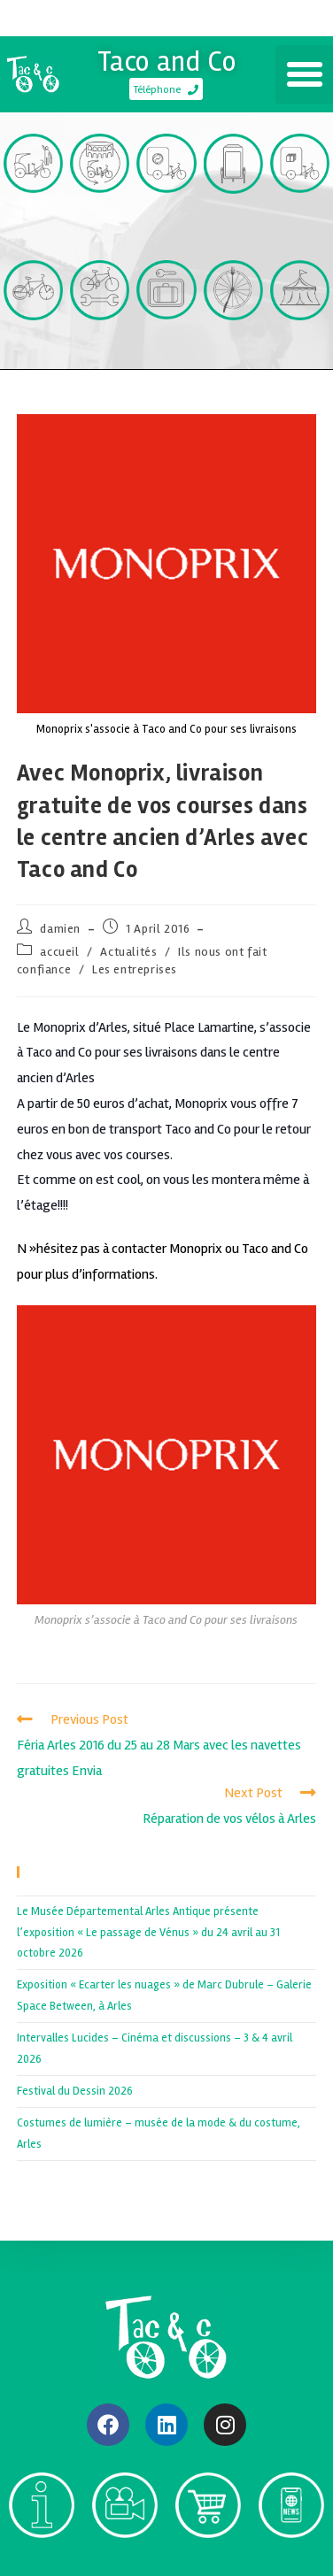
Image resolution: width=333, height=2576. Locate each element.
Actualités (128, 951)
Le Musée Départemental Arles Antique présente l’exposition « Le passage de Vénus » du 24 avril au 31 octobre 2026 (148, 1932)
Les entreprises (134, 969)
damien (60, 928)
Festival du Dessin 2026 (75, 2091)
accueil (59, 951)
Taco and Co (166, 61)
